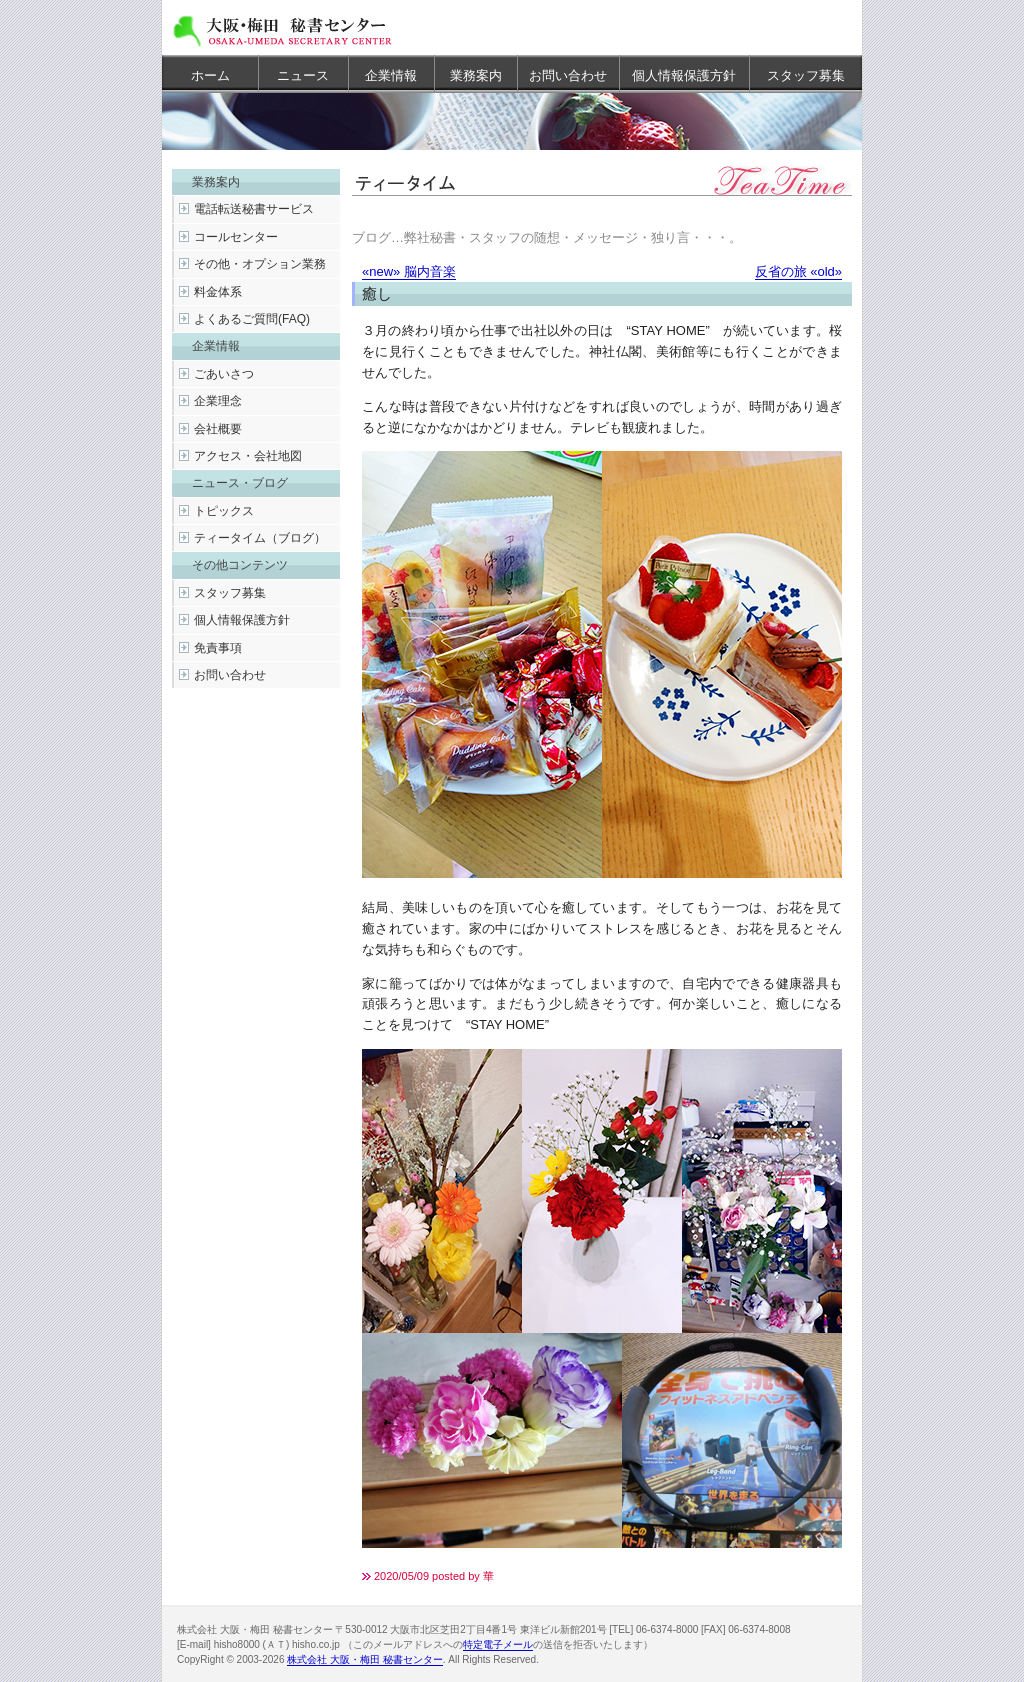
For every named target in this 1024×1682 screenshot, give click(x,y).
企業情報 (391, 75)
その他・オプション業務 (260, 264)
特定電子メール (498, 1644)
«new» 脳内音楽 (409, 271)
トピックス (224, 511)
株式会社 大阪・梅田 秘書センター (365, 1659)
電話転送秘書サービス (254, 209)
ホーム (210, 75)
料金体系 (218, 292)
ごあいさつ (224, 374)
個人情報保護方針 (684, 75)
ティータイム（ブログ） (260, 538)
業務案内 (476, 75)
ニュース (303, 75)
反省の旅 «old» (798, 271)
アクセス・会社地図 (248, 456)
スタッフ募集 (806, 75)
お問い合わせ (568, 75)
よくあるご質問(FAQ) (252, 319)
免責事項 (218, 648)
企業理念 (218, 401)
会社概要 (218, 429)
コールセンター (236, 237)
